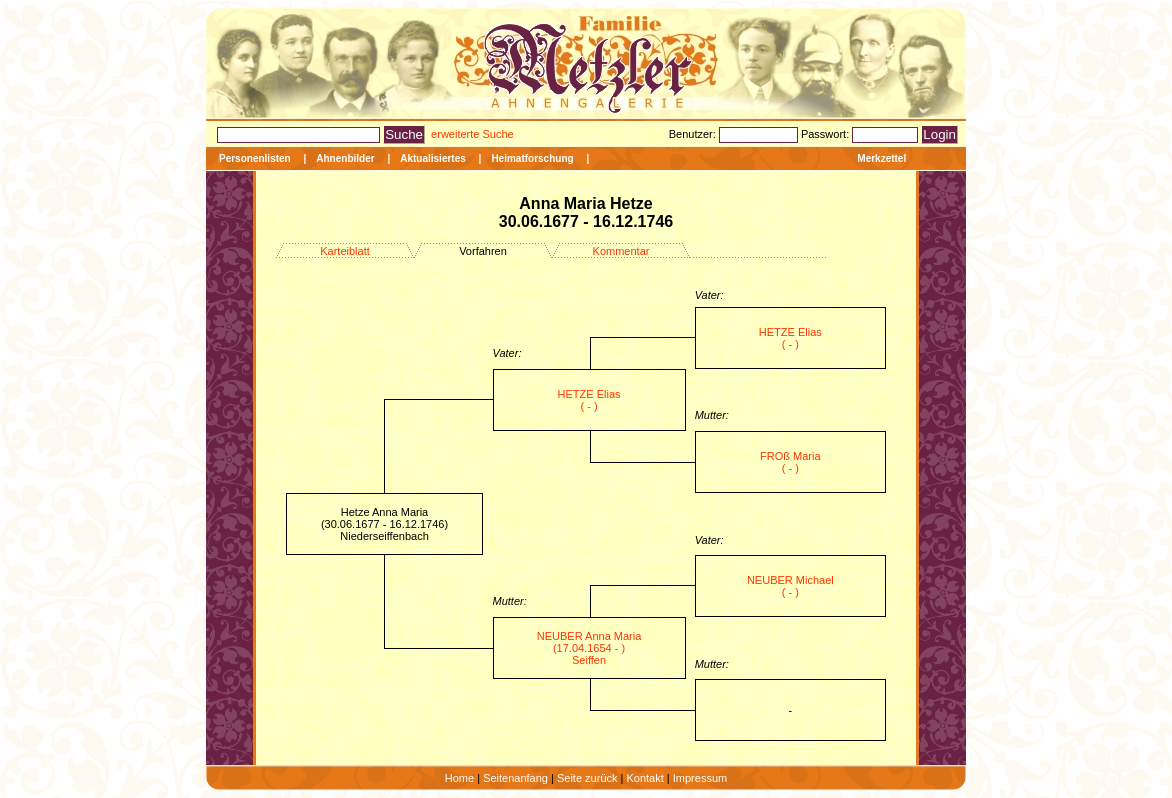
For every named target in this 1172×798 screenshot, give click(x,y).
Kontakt (644, 778)
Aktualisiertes (433, 158)
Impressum (700, 778)
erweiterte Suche (472, 134)
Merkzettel (881, 158)
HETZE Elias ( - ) (790, 338)
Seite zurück (587, 778)
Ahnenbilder (345, 158)
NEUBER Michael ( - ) (790, 586)
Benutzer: (694, 134)
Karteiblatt (345, 251)
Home (459, 778)
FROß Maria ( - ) (790, 462)
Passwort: (826, 134)
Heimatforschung (532, 158)
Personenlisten (255, 158)
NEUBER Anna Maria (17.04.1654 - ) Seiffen (589, 648)
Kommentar (621, 251)
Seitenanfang (515, 778)
